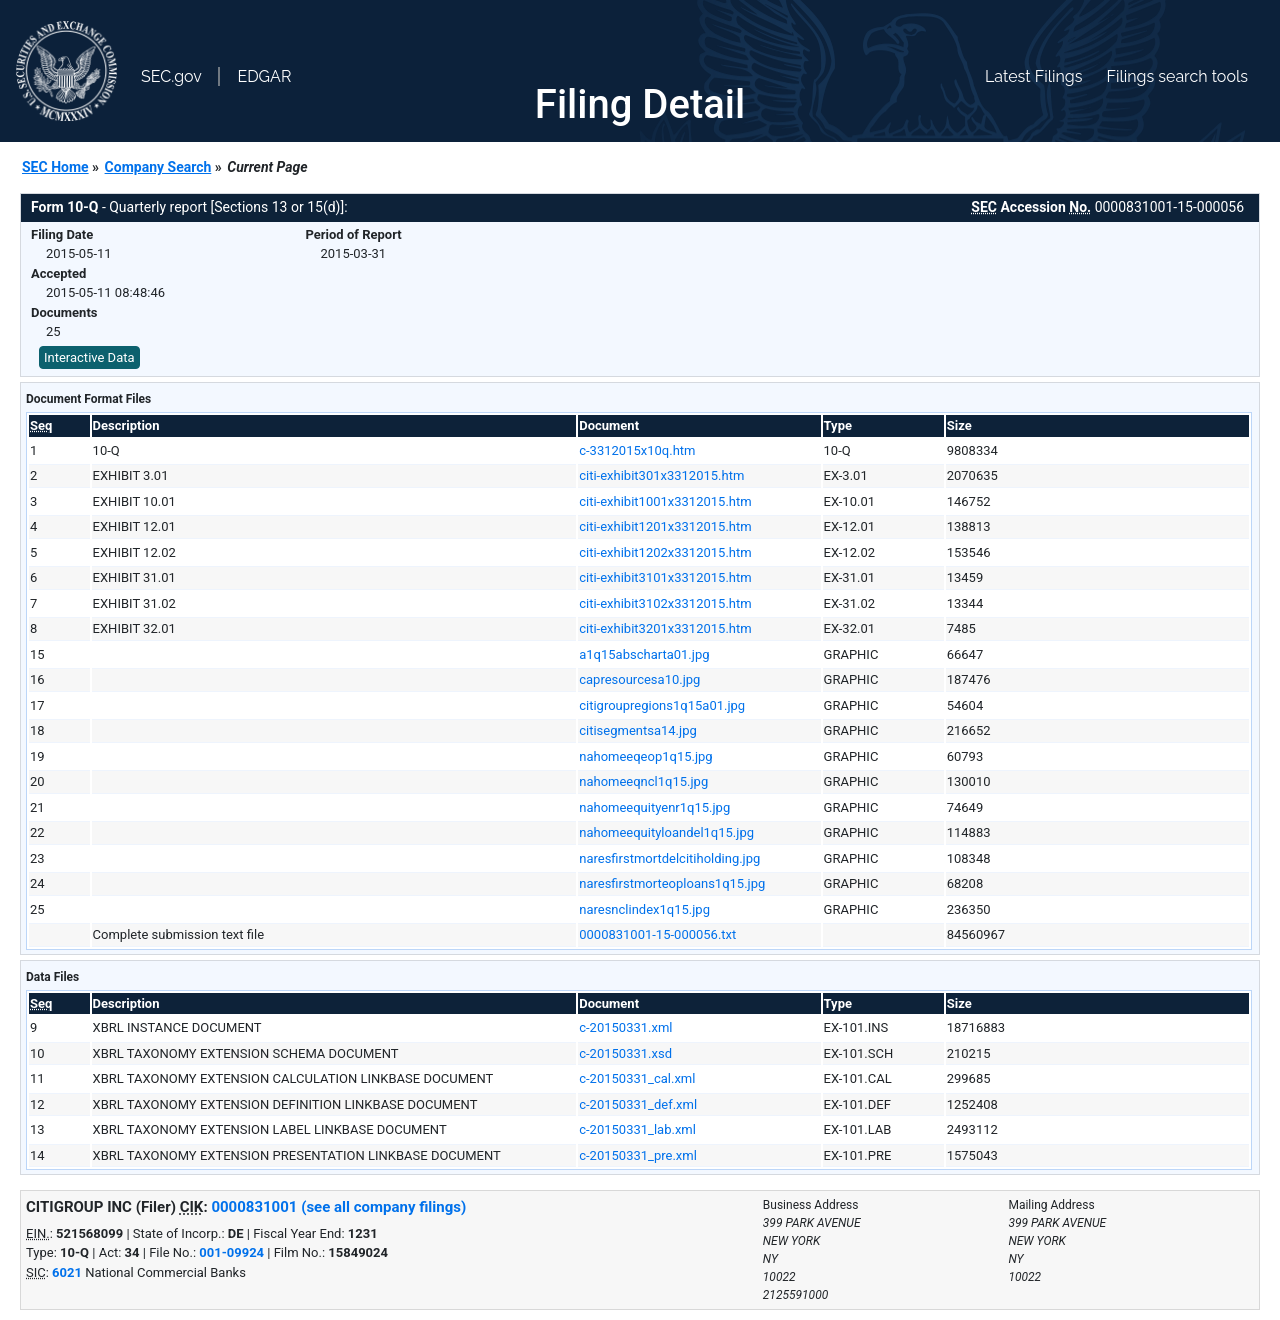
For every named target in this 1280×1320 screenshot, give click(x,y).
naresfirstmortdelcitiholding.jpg (669, 858)
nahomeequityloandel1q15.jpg (666, 832)
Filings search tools (1177, 76)
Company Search (158, 167)
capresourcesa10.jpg (639, 679)
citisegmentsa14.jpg (638, 730)
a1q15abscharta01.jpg (644, 654)
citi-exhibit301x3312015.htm (661, 475)
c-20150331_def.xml (638, 1104)
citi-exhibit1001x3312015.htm (665, 501)
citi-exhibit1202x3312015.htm (665, 552)
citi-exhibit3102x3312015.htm (665, 603)
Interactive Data (89, 357)
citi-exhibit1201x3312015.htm (665, 526)
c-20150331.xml (625, 1027)
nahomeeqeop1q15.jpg (645, 756)
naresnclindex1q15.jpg (644, 909)
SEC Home (55, 167)
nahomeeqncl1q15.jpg (643, 781)
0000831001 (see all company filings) (338, 1207)
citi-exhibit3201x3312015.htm (665, 628)
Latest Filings (1033, 76)
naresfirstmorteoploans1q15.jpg (672, 883)
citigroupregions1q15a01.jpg (662, 705)
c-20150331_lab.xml (637, 1129)
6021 (67, 1272)
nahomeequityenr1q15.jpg (654, 807)
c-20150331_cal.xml (637, 1078)
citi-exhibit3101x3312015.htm (665, 577)
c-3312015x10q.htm (637, 450)
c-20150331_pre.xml (638, 1155)
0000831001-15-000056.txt (657, 934)
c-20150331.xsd (625, 1053)
